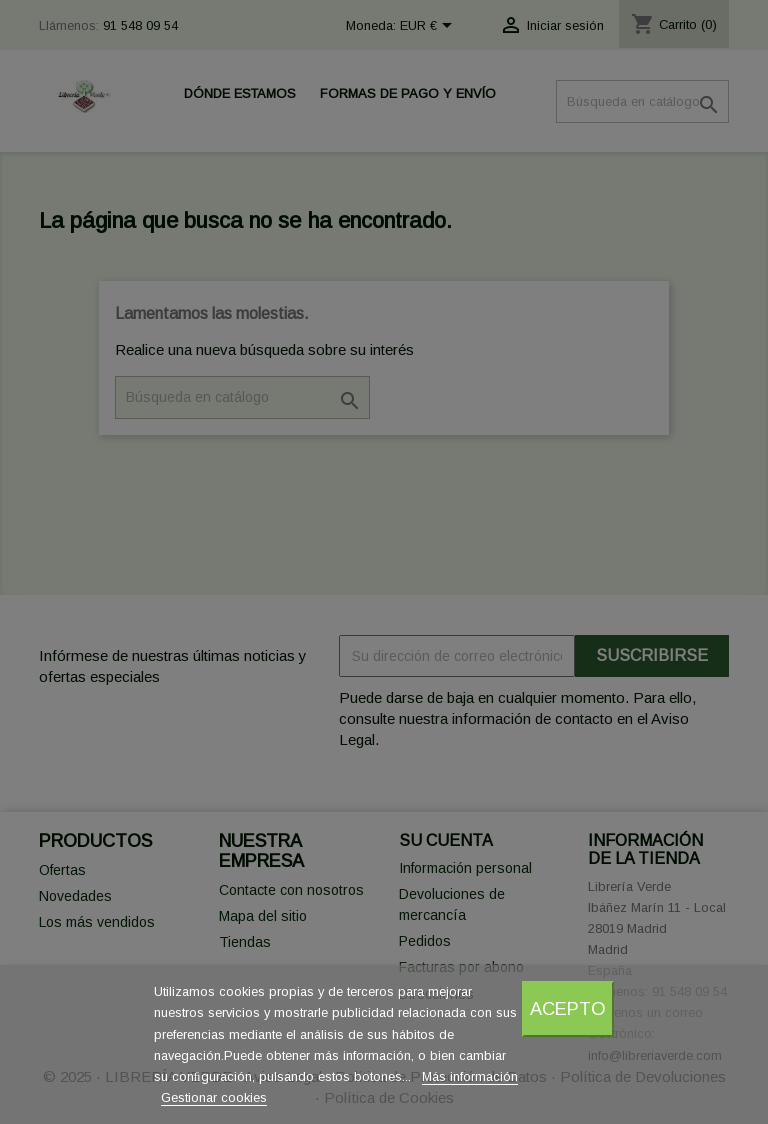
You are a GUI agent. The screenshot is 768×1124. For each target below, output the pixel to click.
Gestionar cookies (214, 1097)
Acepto (568, 1008)
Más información (470, 1076)
